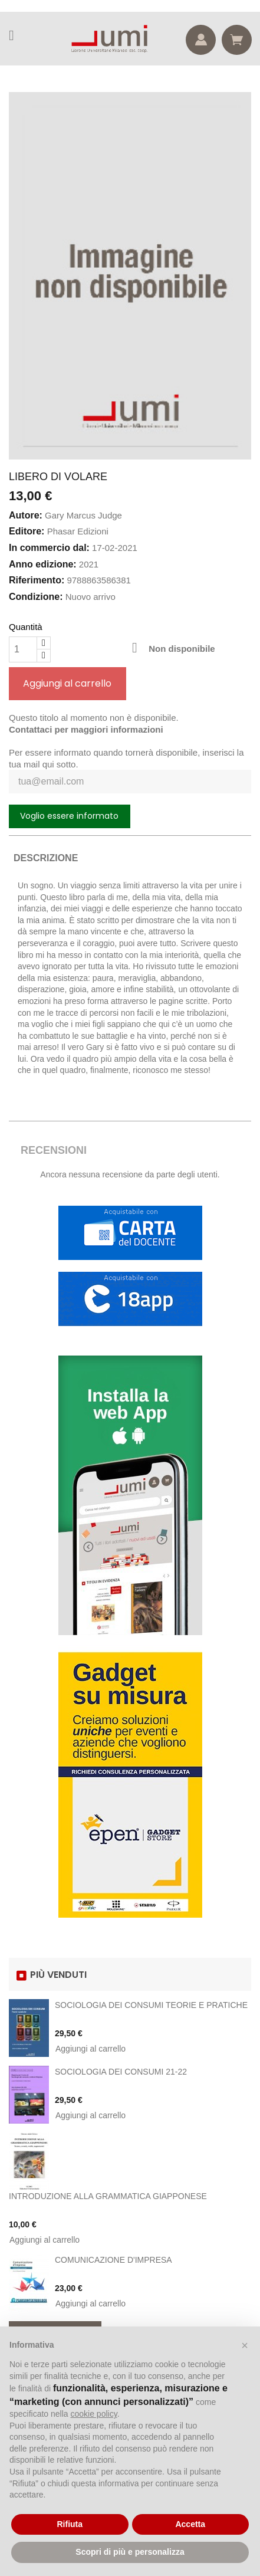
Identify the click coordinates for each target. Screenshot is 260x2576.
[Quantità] (23, 649)
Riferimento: (36, 580)
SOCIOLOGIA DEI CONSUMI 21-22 (121, 2071)
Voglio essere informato (69, 816)
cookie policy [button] (94, 2414)
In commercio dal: (49, 548)
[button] (244, 2345)
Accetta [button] (190, 2524)
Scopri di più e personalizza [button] (129, 2552)
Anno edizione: (43, 564)
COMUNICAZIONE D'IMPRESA (113, 2260)
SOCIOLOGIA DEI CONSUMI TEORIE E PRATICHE (151, 2005)
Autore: (25, 515)
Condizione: (36, 597)
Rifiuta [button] (70, 2524)
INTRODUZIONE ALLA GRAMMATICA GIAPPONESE (108, 2196)
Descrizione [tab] (46, 858)
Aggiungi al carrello (67, 683)
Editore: (26, 531)
